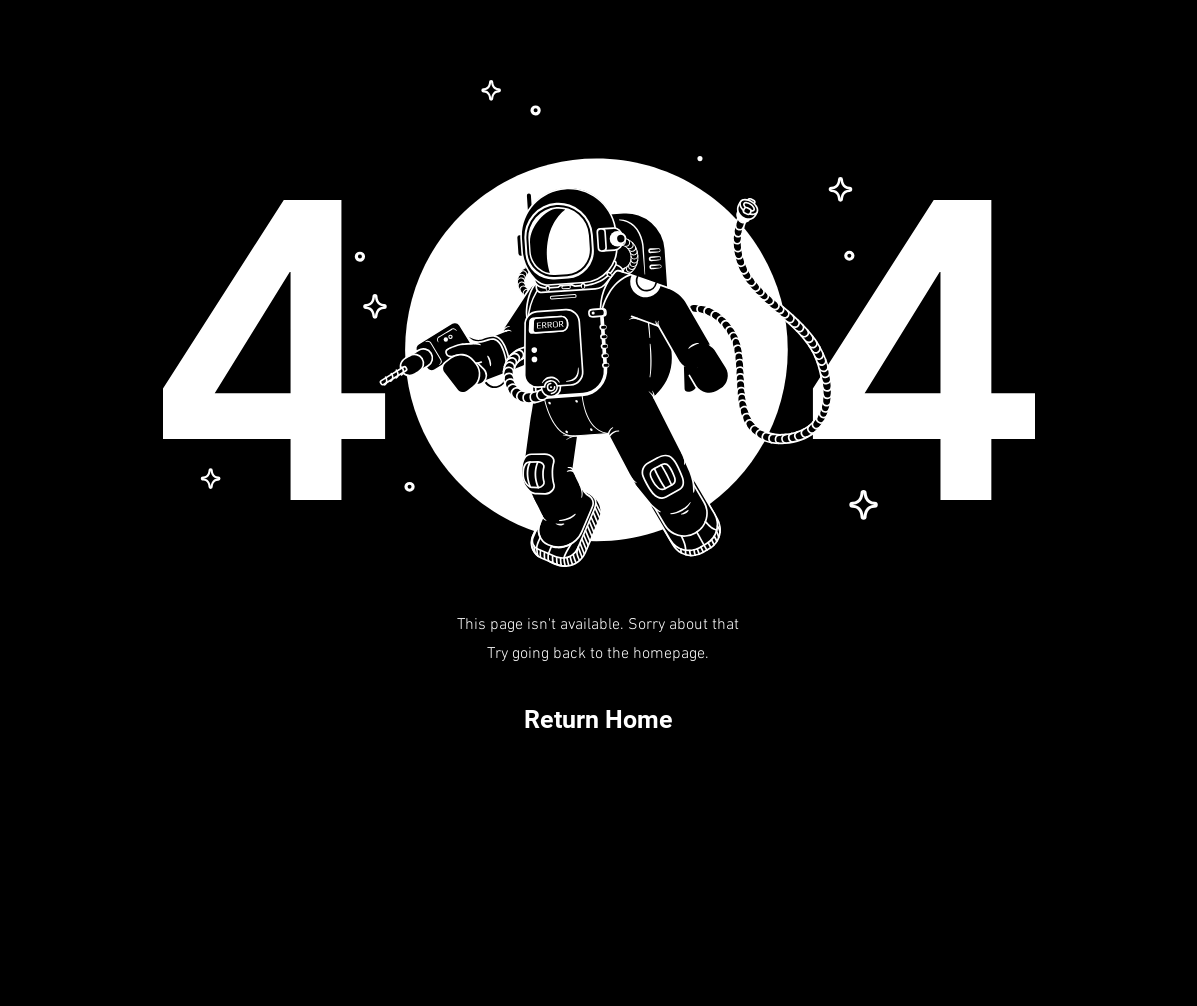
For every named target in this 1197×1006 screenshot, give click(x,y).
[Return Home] (599, 720)
